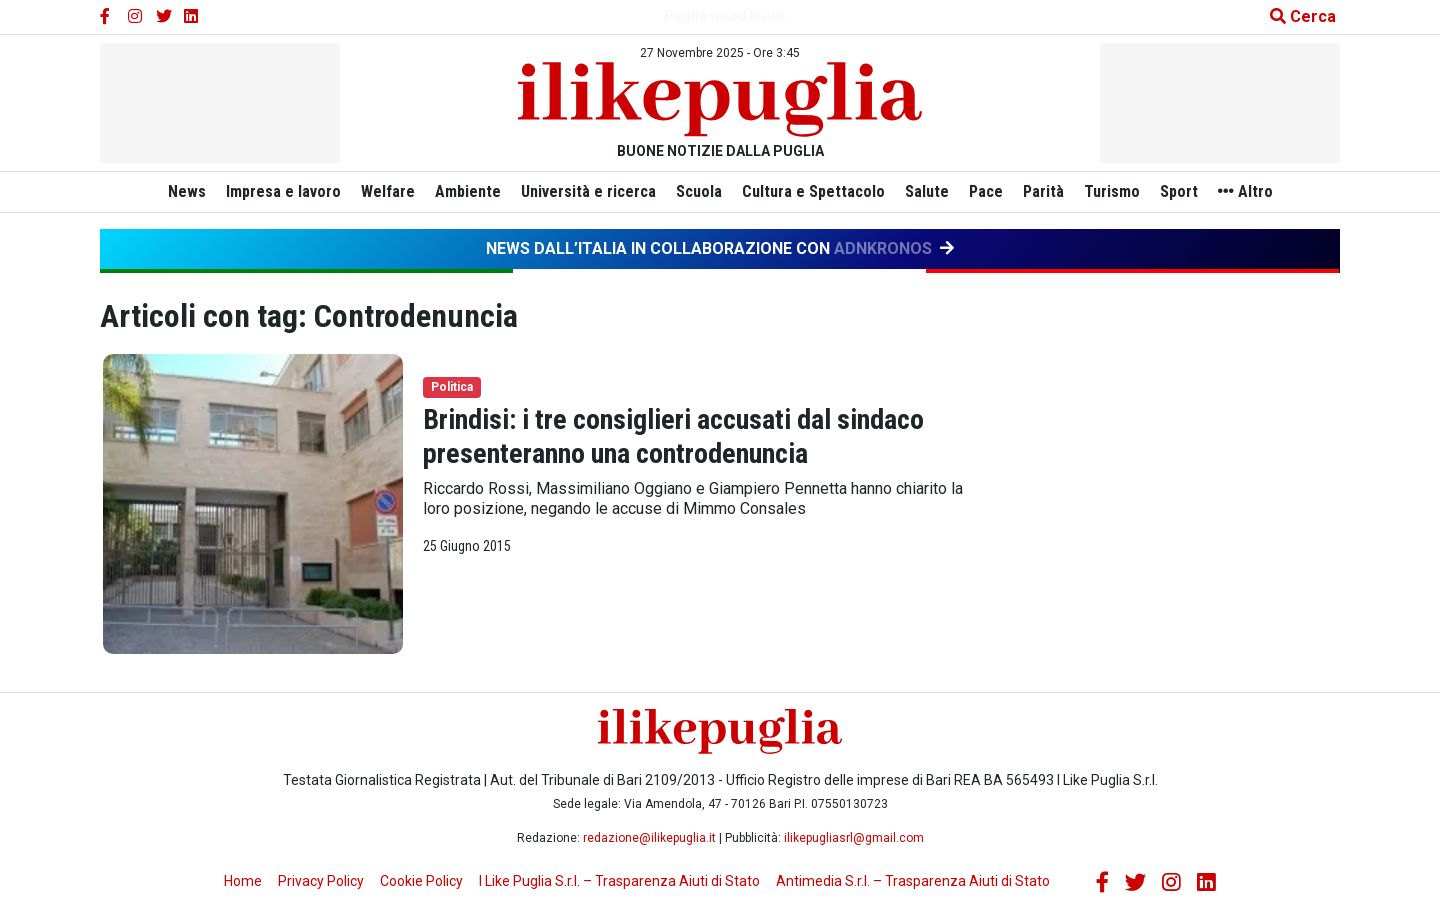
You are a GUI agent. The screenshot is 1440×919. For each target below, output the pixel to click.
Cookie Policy (421, 881)
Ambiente (468, 191)
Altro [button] (1245, 191)
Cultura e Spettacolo (813, 191)
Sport (1179, 191)
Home (243, 881)
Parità (1043, 191)
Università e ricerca (588, 191)
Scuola (699, 191)
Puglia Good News (725, 16)
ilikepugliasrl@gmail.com (854, 838)
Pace (986, 191)
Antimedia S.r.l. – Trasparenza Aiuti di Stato (913, 881)
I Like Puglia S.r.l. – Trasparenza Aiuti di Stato (619, 881)
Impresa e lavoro (283, 191)
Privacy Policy (321, 881)
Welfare (388, 191)
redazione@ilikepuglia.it (649, 838)
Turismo (1112, 191)
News (187, 191)
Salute (927, 191)
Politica (452, 387)
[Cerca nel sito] (1295, 17)
